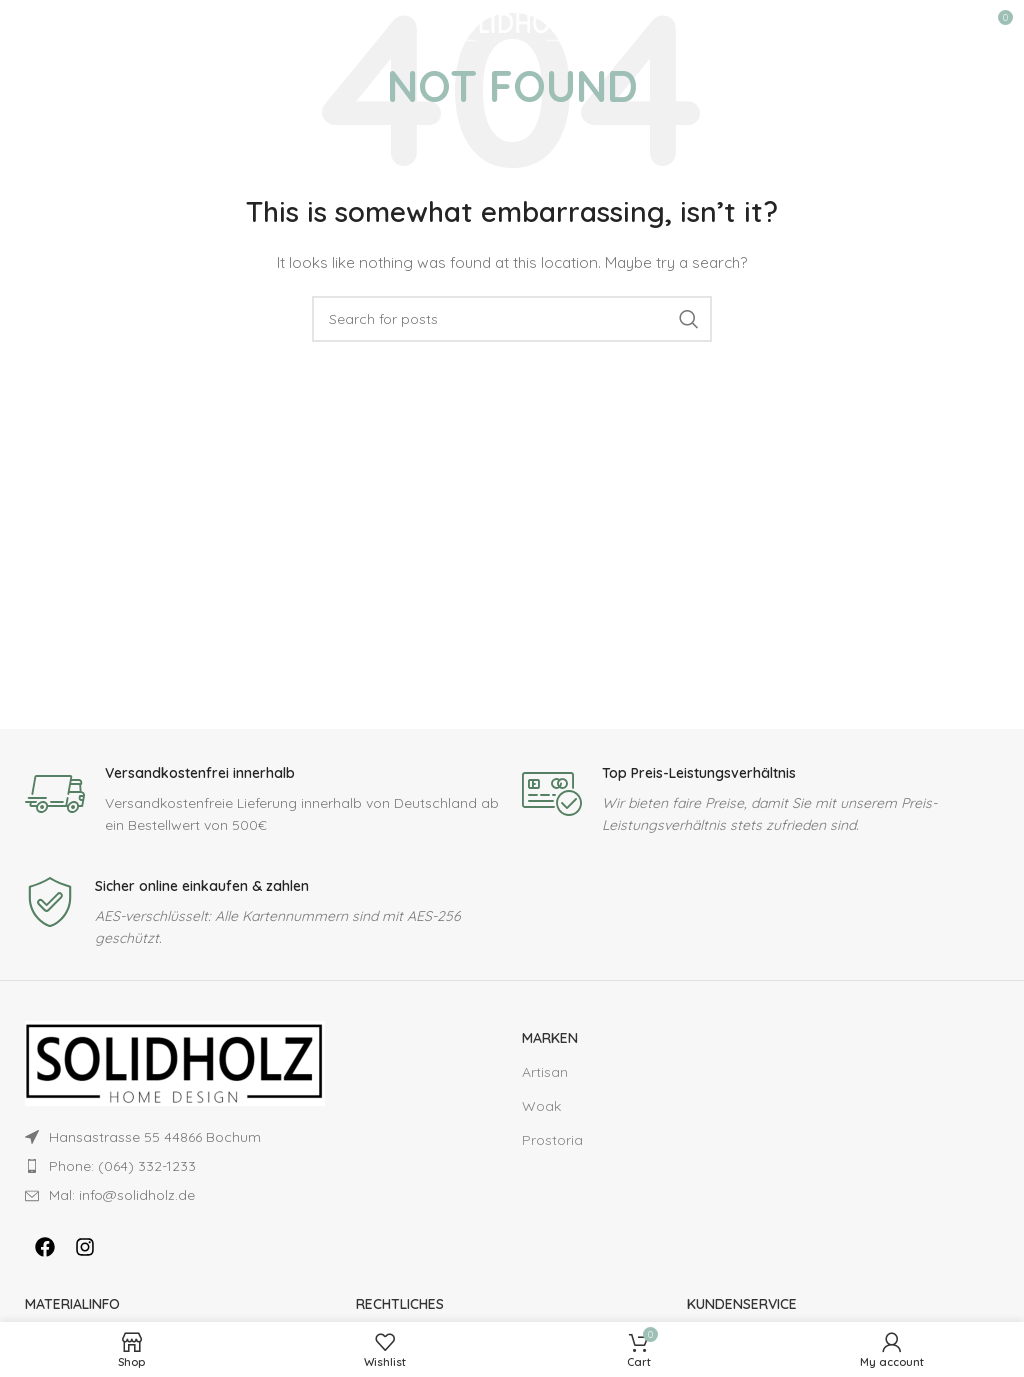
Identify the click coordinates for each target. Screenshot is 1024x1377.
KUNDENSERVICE (742, 1304)
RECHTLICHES (400, 1304)
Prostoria (552, 1140)
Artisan (545, 1072)
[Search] (512, 319)
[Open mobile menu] (25, 25)
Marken (550, 1038)
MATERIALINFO (72, 1304)
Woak (541, 1106)
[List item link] (226, 1166)
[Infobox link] (263, 800)
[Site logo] (511, 24)
